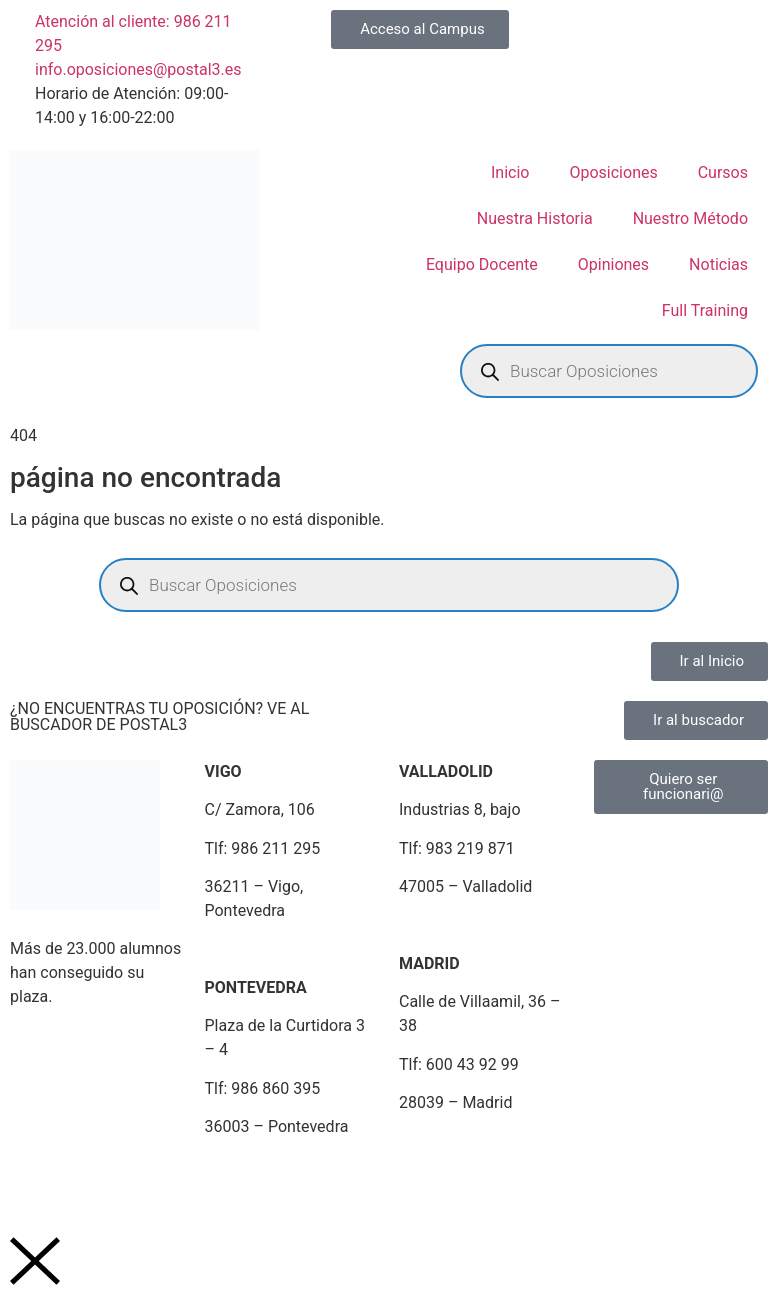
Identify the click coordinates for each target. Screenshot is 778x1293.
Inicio (510, 172)
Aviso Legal (41, 1175)
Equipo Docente (482, 264)
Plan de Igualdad (466, 1175)
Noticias (718, 264)
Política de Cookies (327, 1175)
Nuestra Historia (535, 218)
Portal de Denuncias (608, 1175)
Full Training (705, 310)
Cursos (723, 172)
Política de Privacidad (170, 1175)
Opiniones (613, 264)
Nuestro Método (690, 218)
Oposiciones (613, 172)
